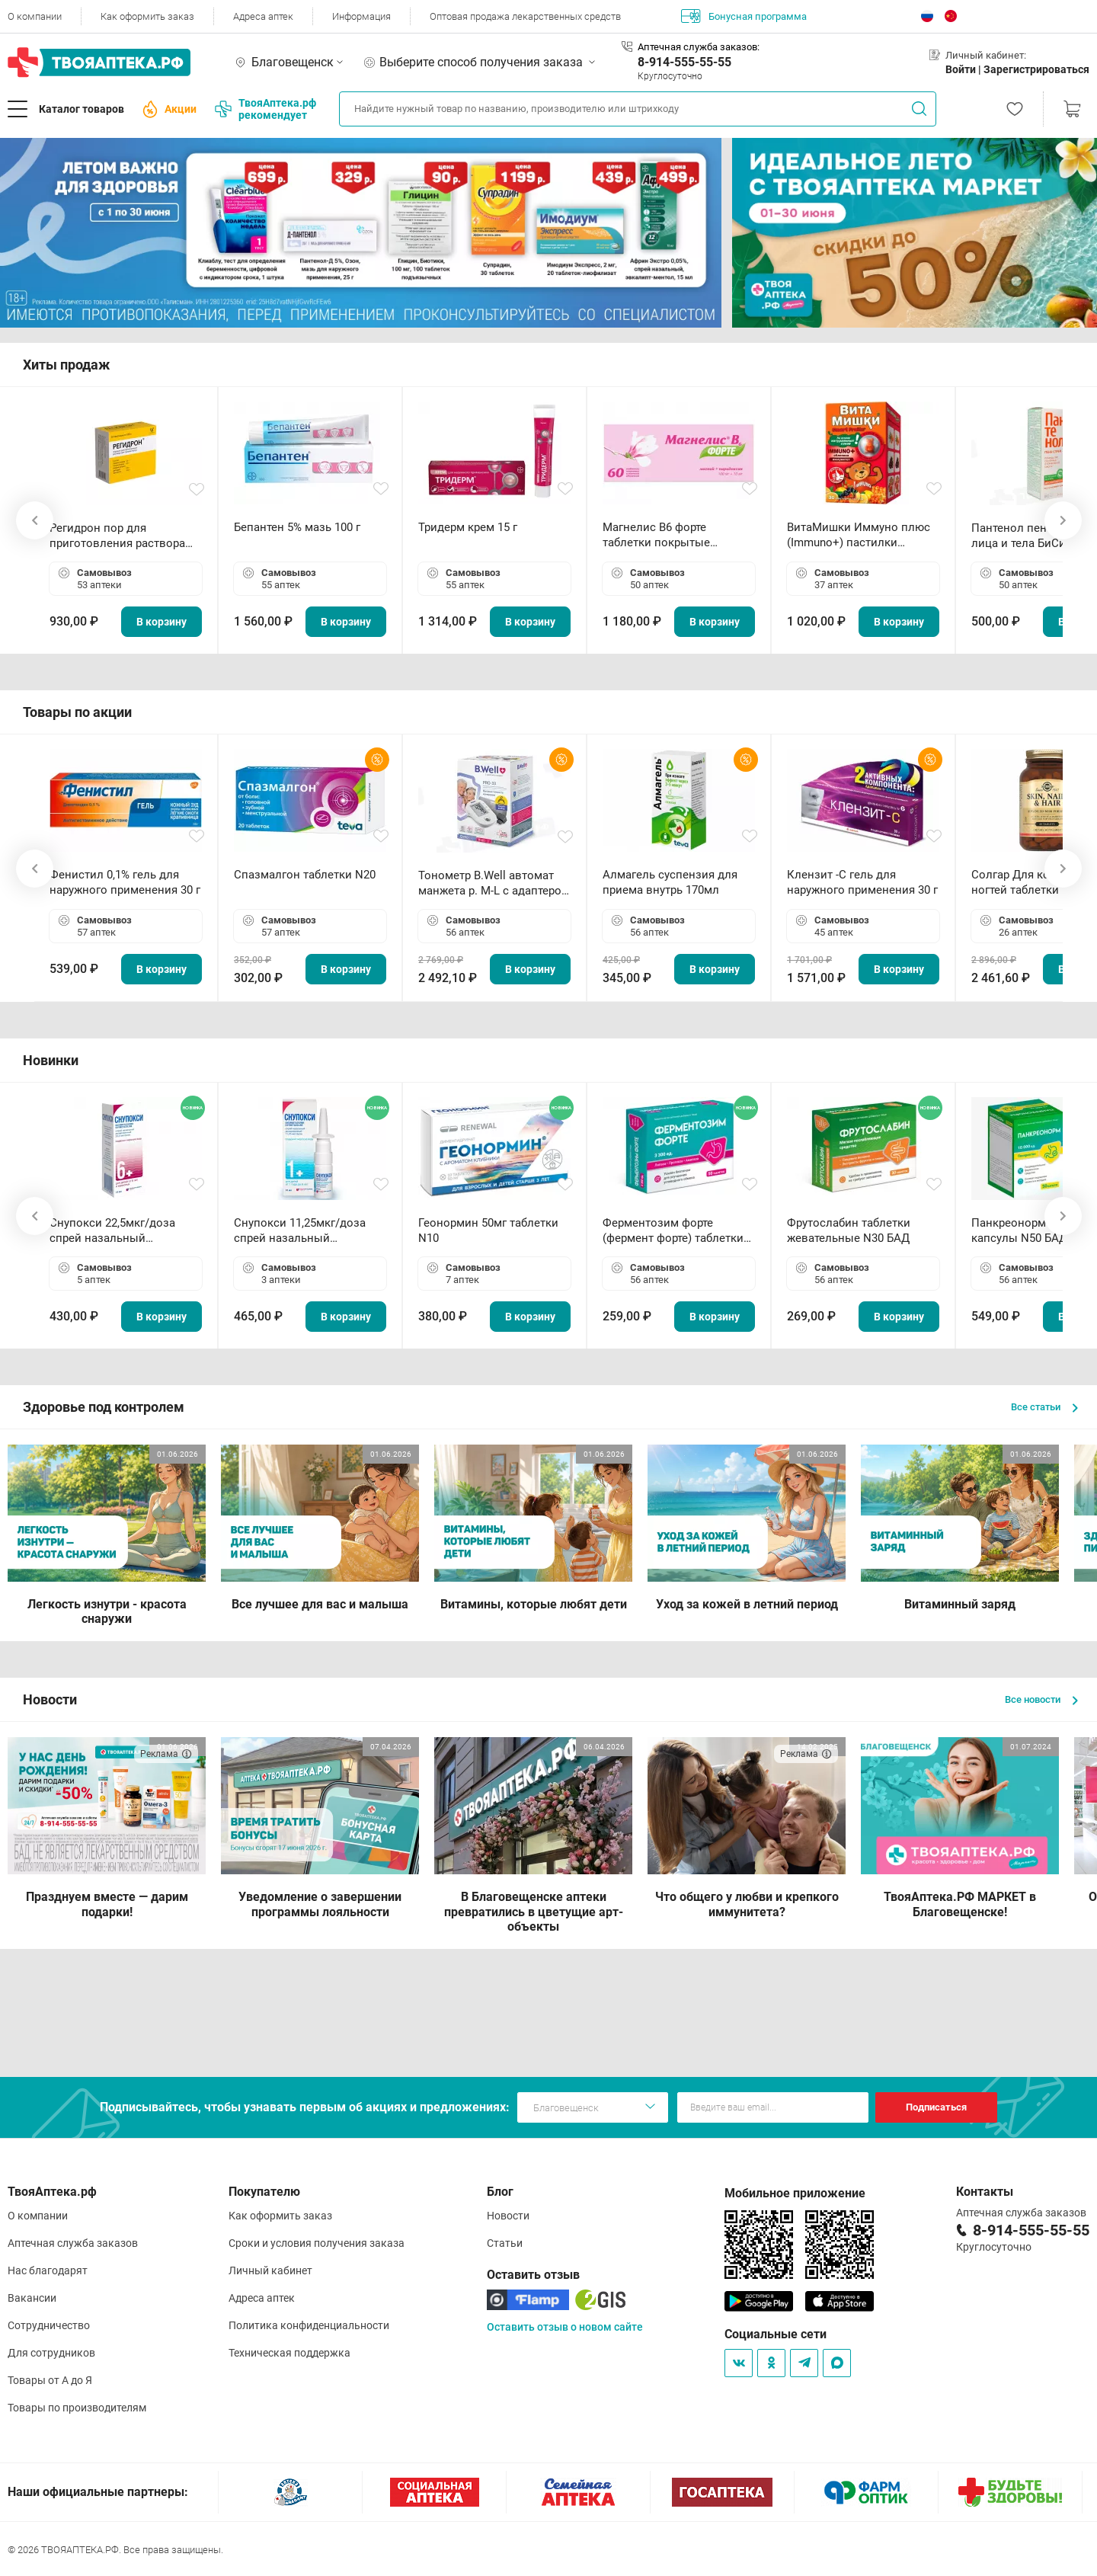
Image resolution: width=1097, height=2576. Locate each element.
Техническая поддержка (289, 2353)
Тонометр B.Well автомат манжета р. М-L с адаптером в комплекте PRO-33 (494, 883)
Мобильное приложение (794, 2193)
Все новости (1041, 1699)
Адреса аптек (263, 16)
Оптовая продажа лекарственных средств (525, 16)
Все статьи (1044, 1407)
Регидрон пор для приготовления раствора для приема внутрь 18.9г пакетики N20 (117, 536)
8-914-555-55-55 (684, 62)
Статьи (505, 2243)
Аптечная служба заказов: (699, 47)
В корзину (161, 622)
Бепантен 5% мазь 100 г (297, 527)
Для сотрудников (51, 2353)
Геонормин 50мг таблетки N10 (488, 1230)
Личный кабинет (270, 2270)
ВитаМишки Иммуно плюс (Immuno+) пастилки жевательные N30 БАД (858, 535)
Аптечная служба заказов (73, 2243)
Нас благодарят (48, 2270)
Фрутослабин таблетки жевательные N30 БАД (848, 1230)
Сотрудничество (49, 2325)
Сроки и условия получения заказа (317, 2243)
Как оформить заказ (147, 16)
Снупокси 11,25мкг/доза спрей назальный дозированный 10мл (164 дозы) (303, 1231)
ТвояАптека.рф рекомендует (265, 109)
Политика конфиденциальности (309, 2325)
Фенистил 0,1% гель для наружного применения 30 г (125, 882)
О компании (35, 16)
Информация (361, 16)
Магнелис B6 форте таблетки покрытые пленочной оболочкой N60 (676, 535)
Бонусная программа (744, 16)
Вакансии (32, 2298)
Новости (508, 2216)
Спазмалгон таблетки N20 (305, 875)
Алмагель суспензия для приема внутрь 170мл (670, 882)
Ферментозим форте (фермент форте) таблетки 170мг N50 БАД (673, 1231)
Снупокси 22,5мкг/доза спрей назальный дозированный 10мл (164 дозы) (118, 1231)
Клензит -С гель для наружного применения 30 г (862, 882)
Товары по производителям (77, 2408)
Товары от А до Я (50, 2380)
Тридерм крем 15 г (467, 527)
